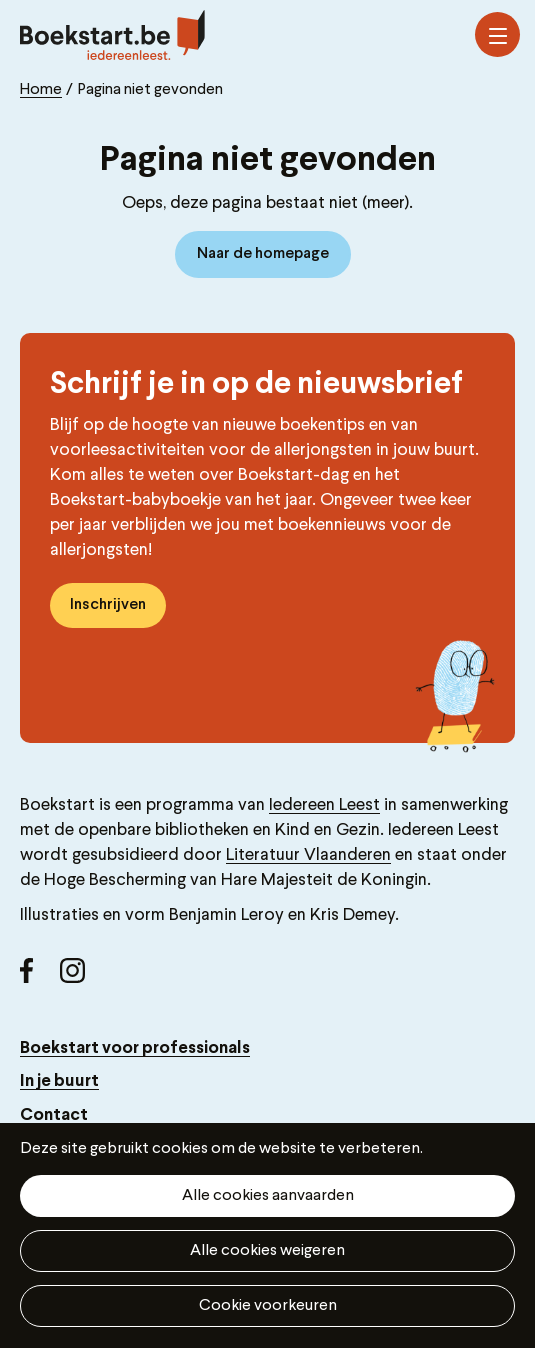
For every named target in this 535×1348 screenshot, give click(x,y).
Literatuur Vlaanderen (308, 855)
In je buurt (59, 1081)
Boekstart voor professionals (135, 1048)
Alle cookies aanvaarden (268, 1196)
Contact (54, 1115)
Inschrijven (108, 605)
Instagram (80, 978)
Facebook (40, 978)
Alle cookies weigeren (267, 1251)
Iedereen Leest (324, 805)
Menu (498, 36)
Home (41, 90)
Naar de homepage (263, 254)
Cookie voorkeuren (268, 1306)
